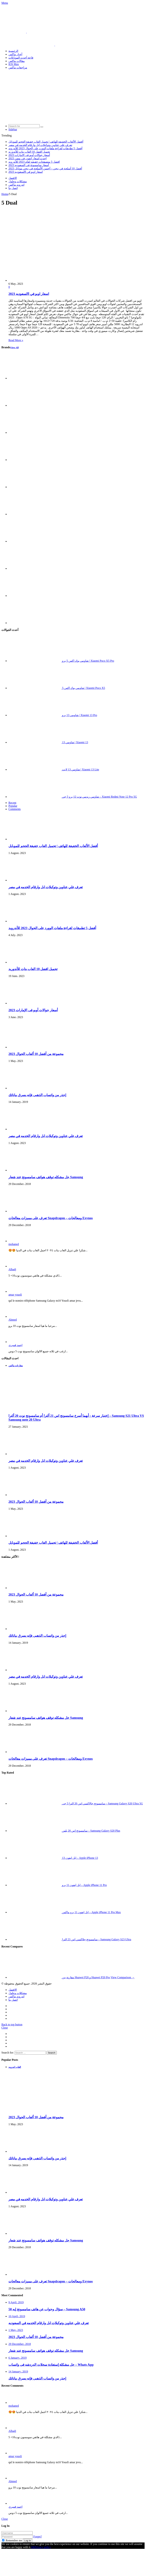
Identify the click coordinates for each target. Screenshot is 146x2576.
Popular (12, 805)
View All (14, 347)
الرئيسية (13, 50)
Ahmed (12, 1319)
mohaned (13, 1244)
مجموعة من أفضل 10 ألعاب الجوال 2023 (35, 1054)
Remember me (12, 2540)
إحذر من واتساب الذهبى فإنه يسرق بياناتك (37, 1095)
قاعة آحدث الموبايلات (20, 57)
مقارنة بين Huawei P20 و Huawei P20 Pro (86, 1977)
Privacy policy (43, 2547)
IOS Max (13, 64)
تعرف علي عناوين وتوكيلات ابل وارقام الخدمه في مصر (40, 145)
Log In (27, 2540)
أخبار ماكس (15, 54)
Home (4, 194)
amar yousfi (15, 1294)
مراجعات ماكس (17, 67)
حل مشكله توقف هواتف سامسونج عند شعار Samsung (45, 1177)
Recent (12, 802)
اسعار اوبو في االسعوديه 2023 (25, 171)
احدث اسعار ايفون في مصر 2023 (27, 158)
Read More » (15, 340)
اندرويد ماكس (16, 184)
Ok (33, 2547)
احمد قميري (15, 1345)
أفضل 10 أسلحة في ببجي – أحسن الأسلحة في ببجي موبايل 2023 (45, 168)
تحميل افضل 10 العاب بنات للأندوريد (29, 151)
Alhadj (12, 1269)
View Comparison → (123, 1977)
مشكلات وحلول (17, 181)
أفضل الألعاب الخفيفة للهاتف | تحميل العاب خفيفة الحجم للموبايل (45, 141)
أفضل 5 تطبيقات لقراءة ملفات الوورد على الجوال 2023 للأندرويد (45, 148)
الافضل (12, 178)
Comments (14, 809)
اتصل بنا (13, 188)
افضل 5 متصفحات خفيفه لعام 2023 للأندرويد (34, 161)
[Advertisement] (73, 96)
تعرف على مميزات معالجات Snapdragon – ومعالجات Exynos (50, 1218)
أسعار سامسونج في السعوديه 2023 (28, 165)
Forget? (37, 2536)
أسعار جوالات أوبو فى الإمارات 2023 (29, 155)
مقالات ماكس (16, 60)
